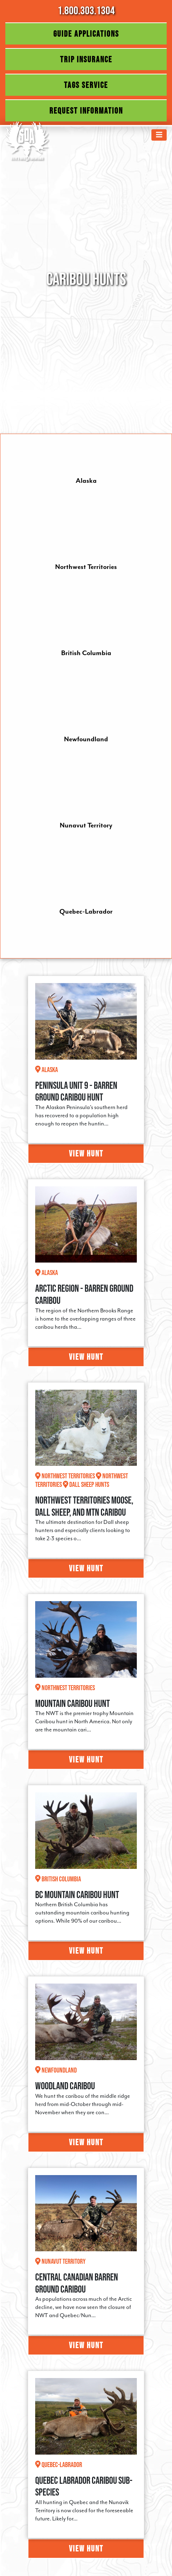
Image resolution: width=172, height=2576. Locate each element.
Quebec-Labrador (86, 911)
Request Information (86, 110)
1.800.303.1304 (86, 10)
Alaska (86, 480)
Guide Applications (86, 33)
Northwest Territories (86, 567)
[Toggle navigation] (159, 135)
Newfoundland (86, 739)
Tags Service (86, 85)
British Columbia (86, 653)
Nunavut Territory (86, 825)
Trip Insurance (86, 59)
